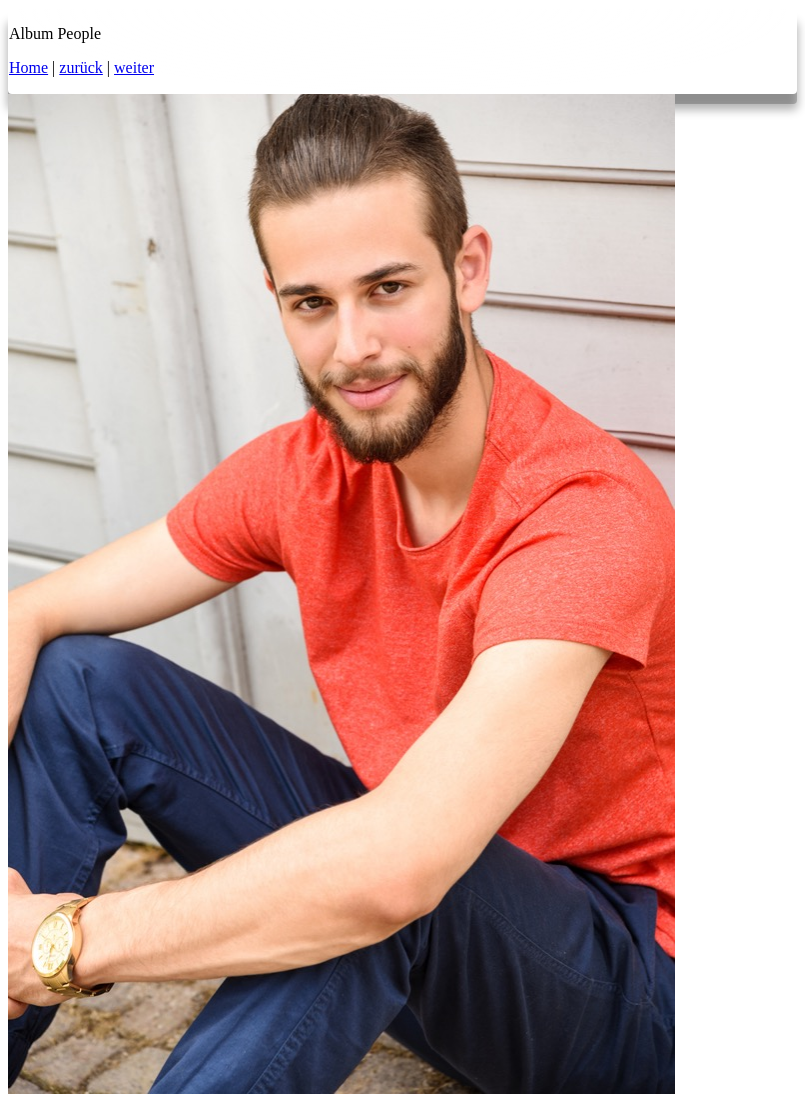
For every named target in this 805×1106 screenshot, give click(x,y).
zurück (81, 67)
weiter (134, 67)
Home (28, 67)
